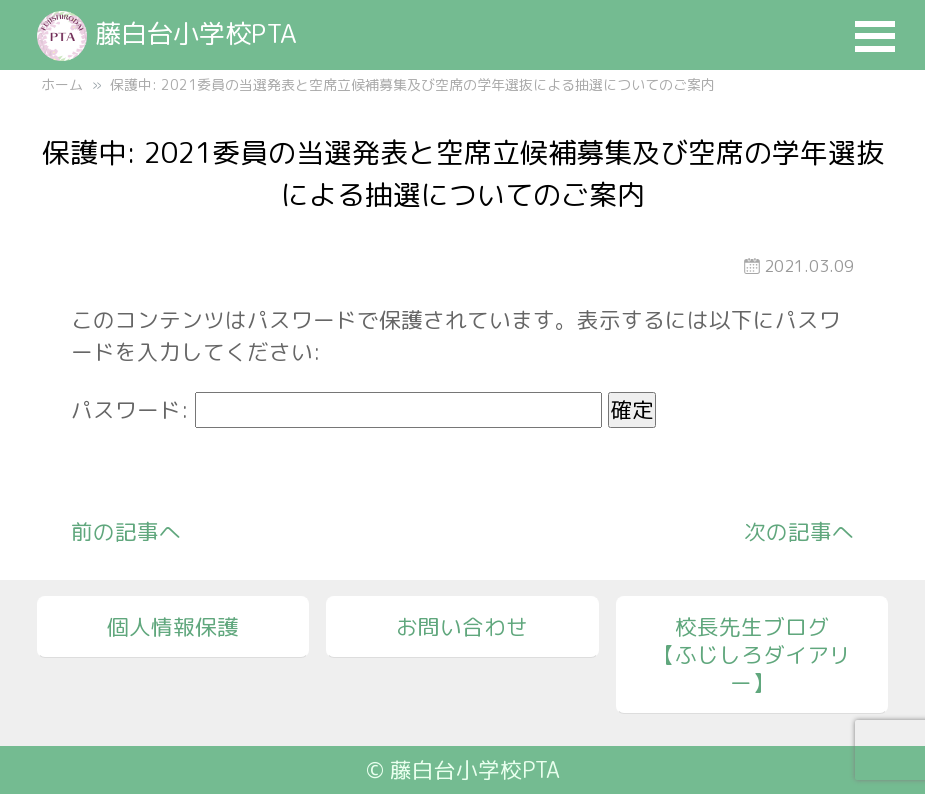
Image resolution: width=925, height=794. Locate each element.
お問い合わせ (462, 627)
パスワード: (336, 410)
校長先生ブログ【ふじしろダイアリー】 (752, 655)
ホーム (62, 84)
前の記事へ (126, 532)
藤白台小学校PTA (167, 33)
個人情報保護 (173, 627)
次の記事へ (799, 532)
